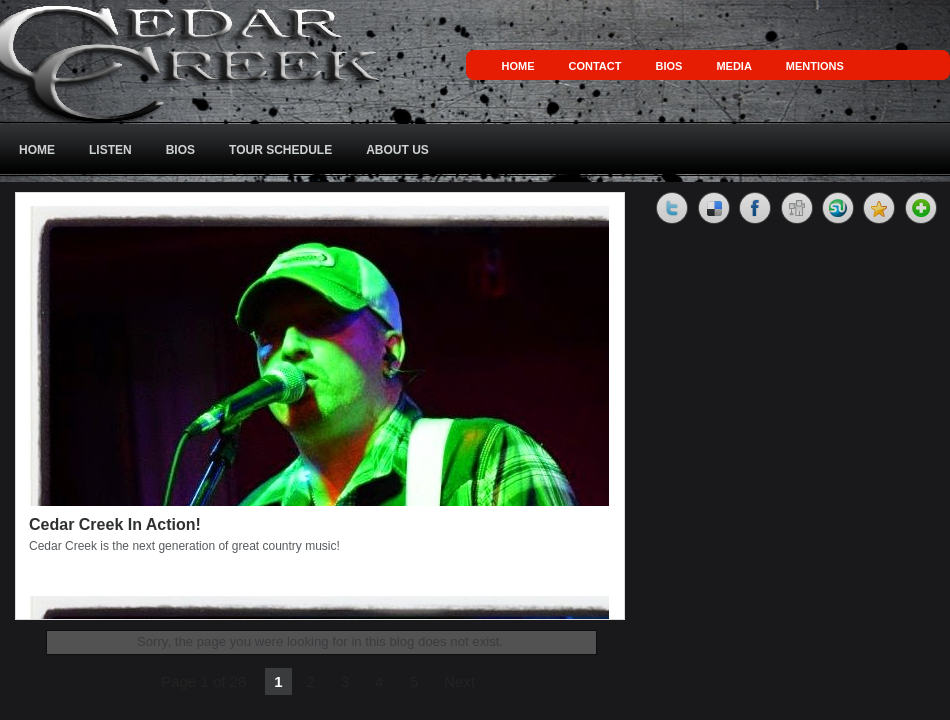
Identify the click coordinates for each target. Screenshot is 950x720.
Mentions (815, 66)
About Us (397, 150)
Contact (595, 66)
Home (518, 66)
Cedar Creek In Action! (115, 524)
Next (459, 681)
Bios (668, 66)
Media (733, 66)
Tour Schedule (280, 150)
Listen (110, 150)
